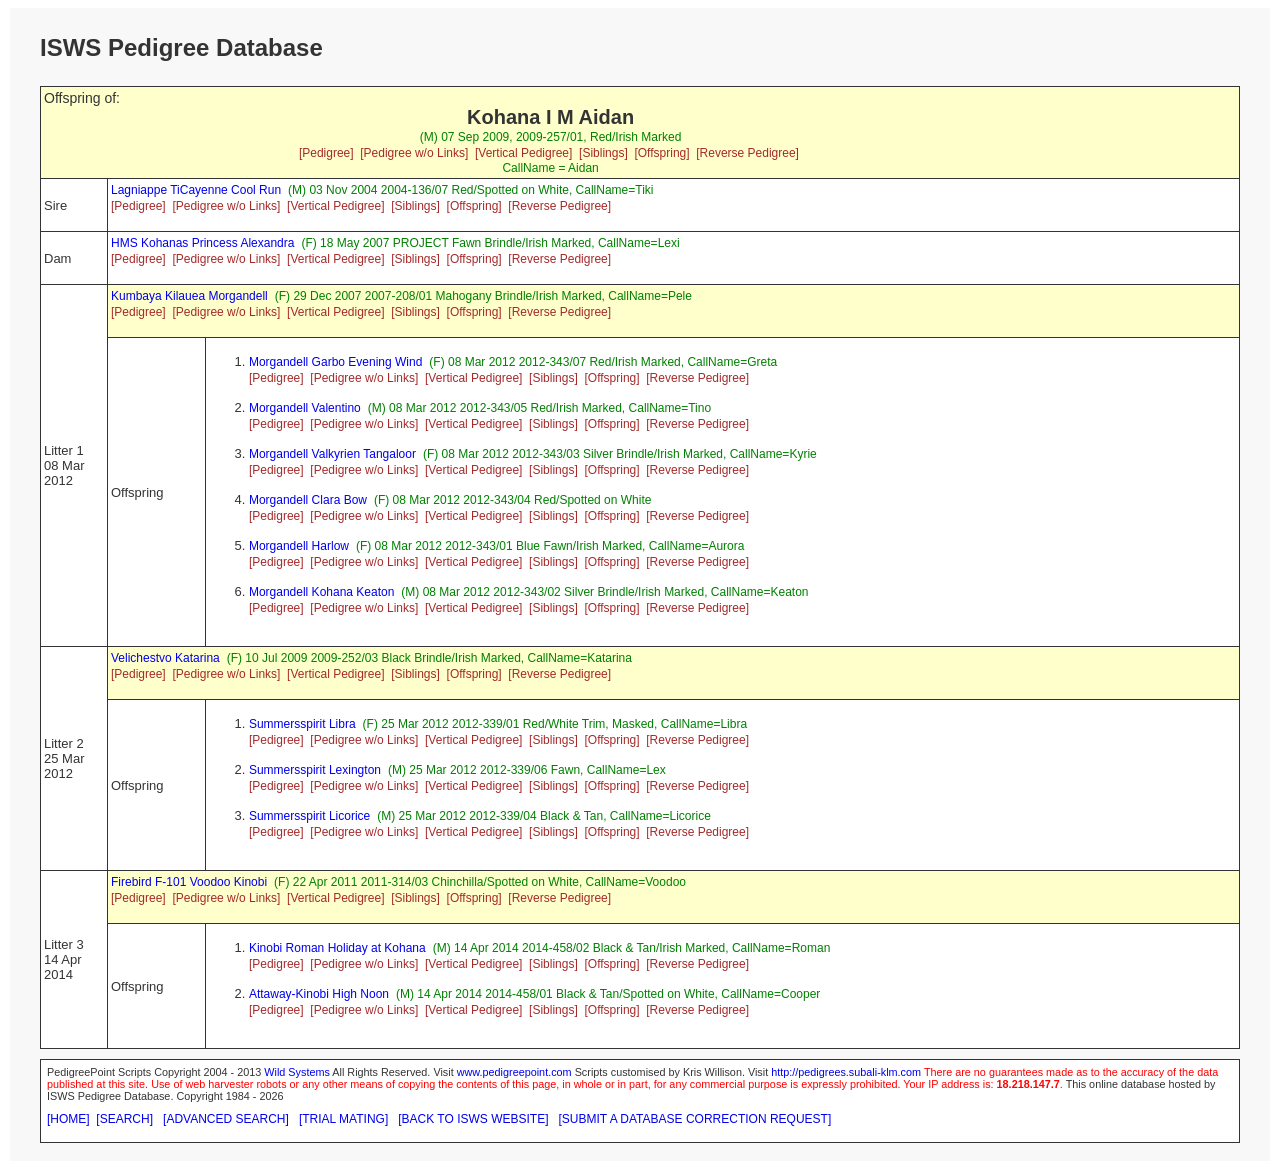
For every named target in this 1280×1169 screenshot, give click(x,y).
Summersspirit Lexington (315, 770)
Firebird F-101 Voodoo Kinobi (189, 882)
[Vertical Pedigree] (523, 153)
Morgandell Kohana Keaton (321, 592)
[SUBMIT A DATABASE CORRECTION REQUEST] (695, 1119)
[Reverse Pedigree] (747, 153)
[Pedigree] (326, 153)
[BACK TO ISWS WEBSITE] (473, 1119)
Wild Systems (297, 1072)
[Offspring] (661, 153)
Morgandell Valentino (305, 408)
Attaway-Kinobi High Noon (319, 994)
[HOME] (68, 1119)
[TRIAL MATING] (343, 1119)
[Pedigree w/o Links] (414, 153)
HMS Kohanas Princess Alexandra (202, 243)
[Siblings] (603, 153)
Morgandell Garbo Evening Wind (335, 362)
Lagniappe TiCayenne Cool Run (196, 190)
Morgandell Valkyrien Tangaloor (332, 454)
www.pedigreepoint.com (514, 1072)
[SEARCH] (124, 1119)
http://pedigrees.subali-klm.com (846, 1072)
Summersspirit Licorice (309, 816)
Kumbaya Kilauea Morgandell (189, 296)
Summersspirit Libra (302, 724)
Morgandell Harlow (299, 546)
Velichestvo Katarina (165, 658)
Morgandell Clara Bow (308, 500)
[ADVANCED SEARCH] (226, 1119)
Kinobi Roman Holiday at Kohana (337, 948)
